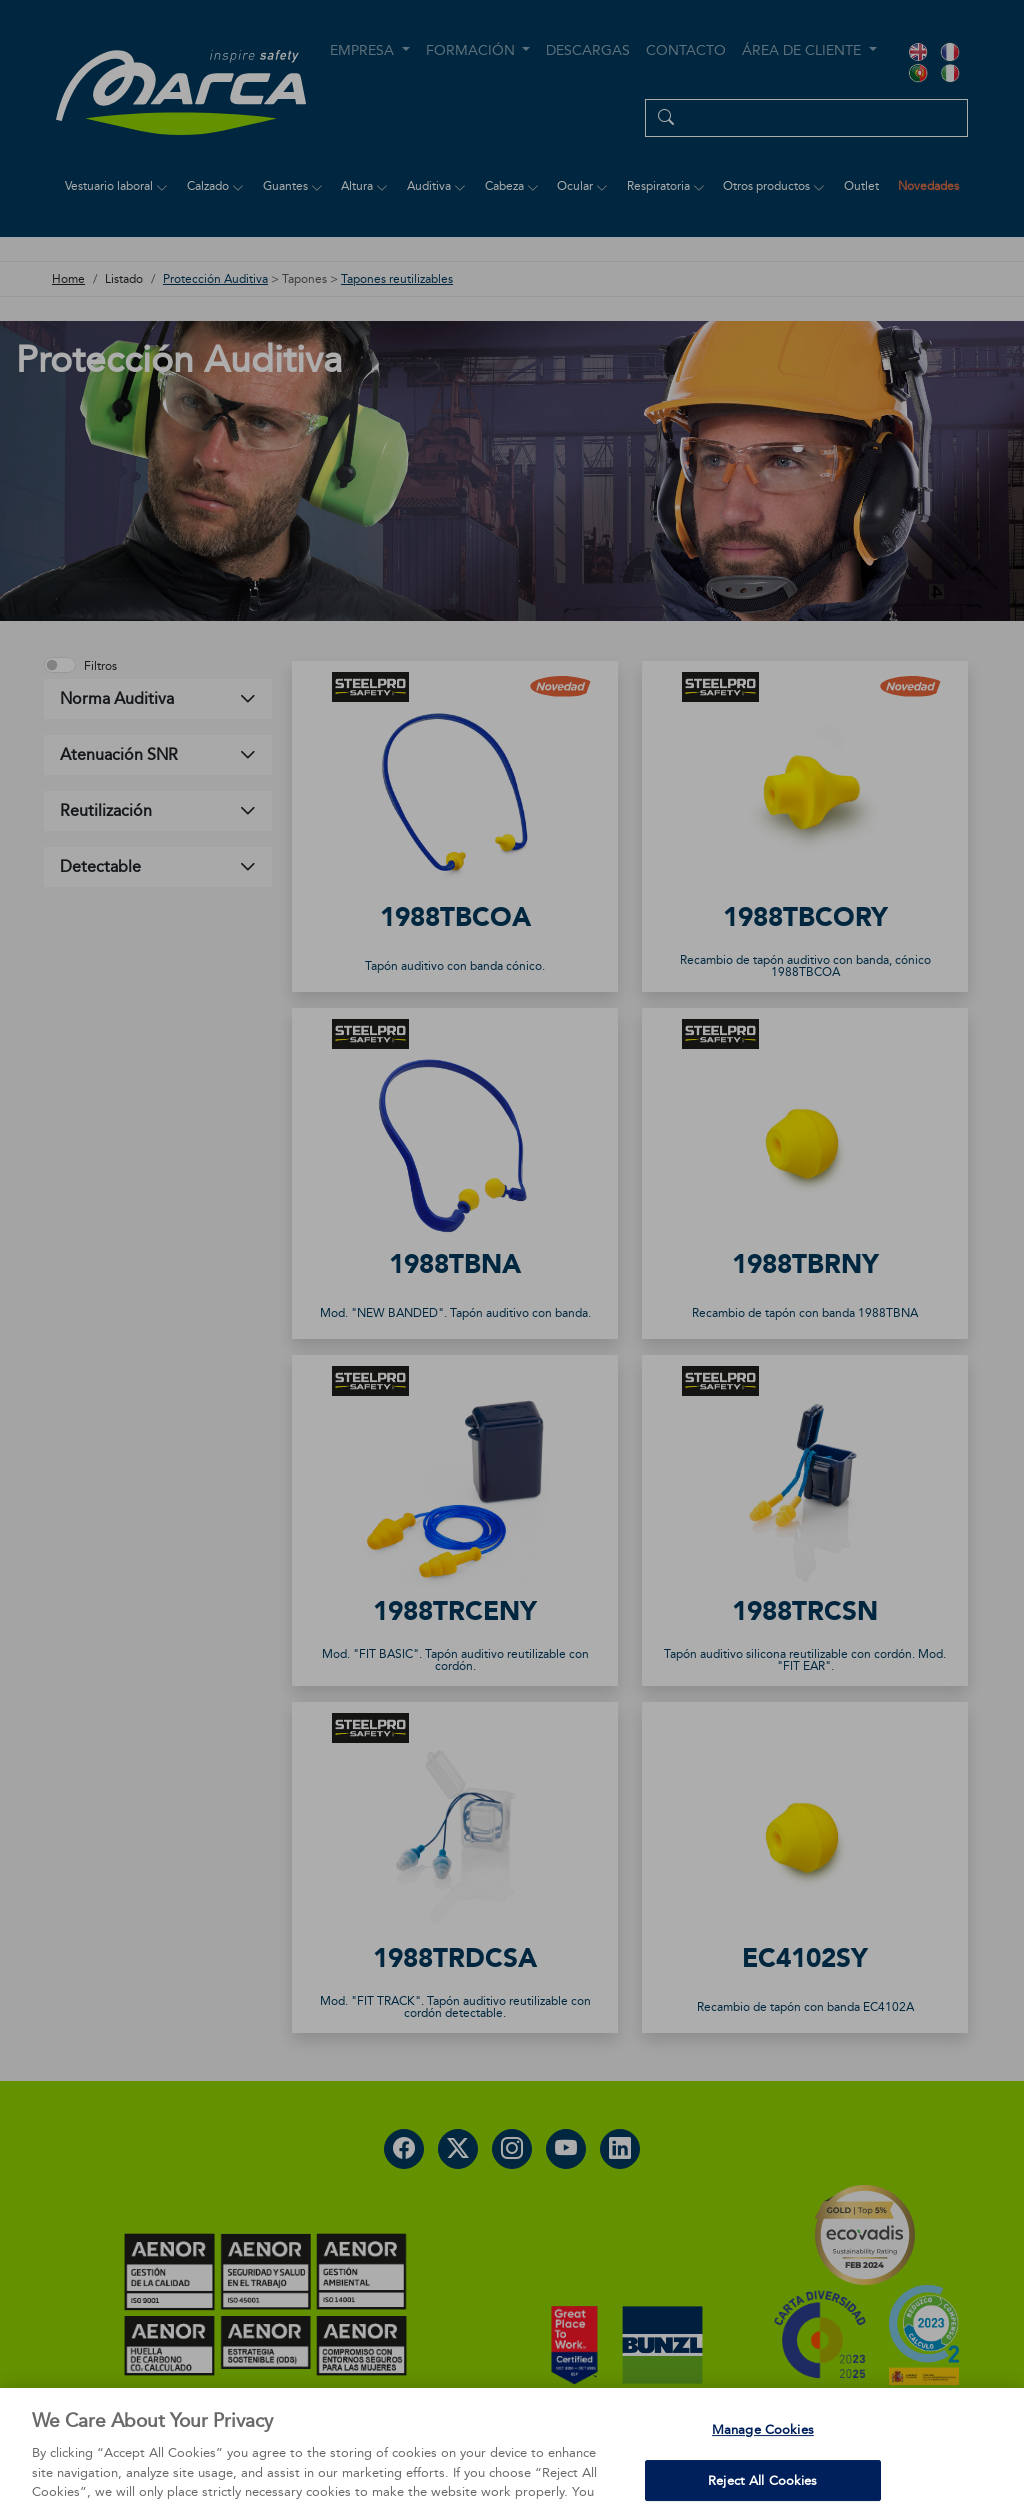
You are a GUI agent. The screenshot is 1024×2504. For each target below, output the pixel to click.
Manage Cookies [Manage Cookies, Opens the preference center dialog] (763, 2462)
